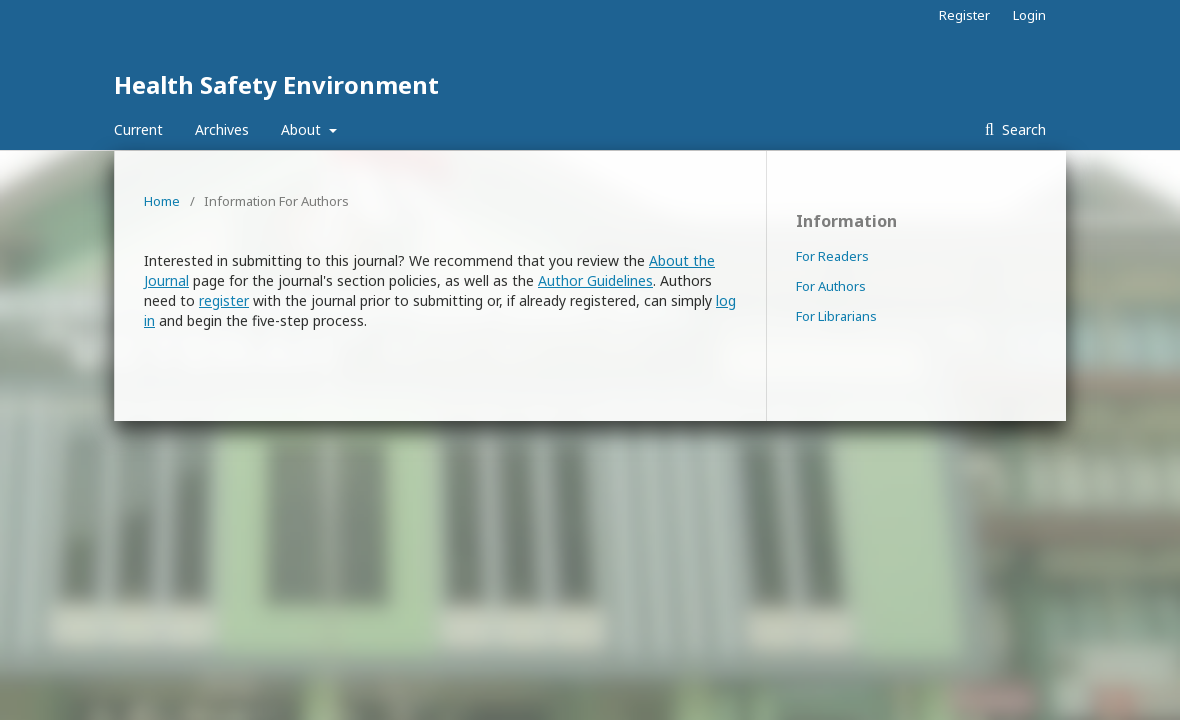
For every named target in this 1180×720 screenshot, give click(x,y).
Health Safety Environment (276, 84)
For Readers (832, 256)
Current (138, 129)
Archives (222, 129)
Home (162, 201)
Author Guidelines (595, 280)
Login (1029, 15)
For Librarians (836, 316)
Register (964, 15)
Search (1022, 129)
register (224, 300)
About (303, 129)
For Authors (831, 286)
